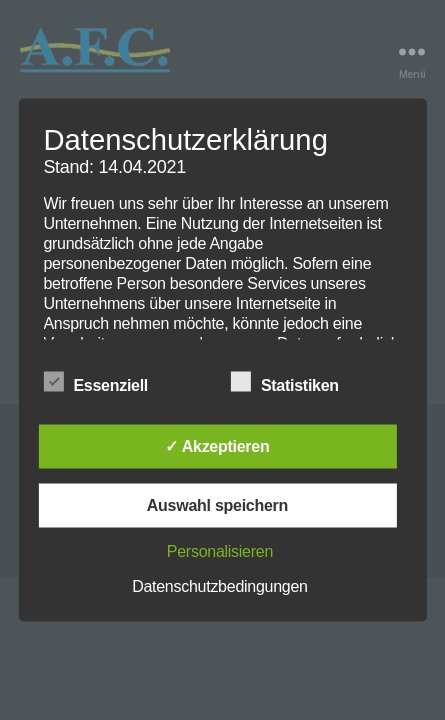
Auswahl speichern (217, 505)
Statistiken (295, 383)
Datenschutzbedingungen (220, 586)
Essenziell (106, 383)
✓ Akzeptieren (217, 446)
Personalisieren (220, 551)
